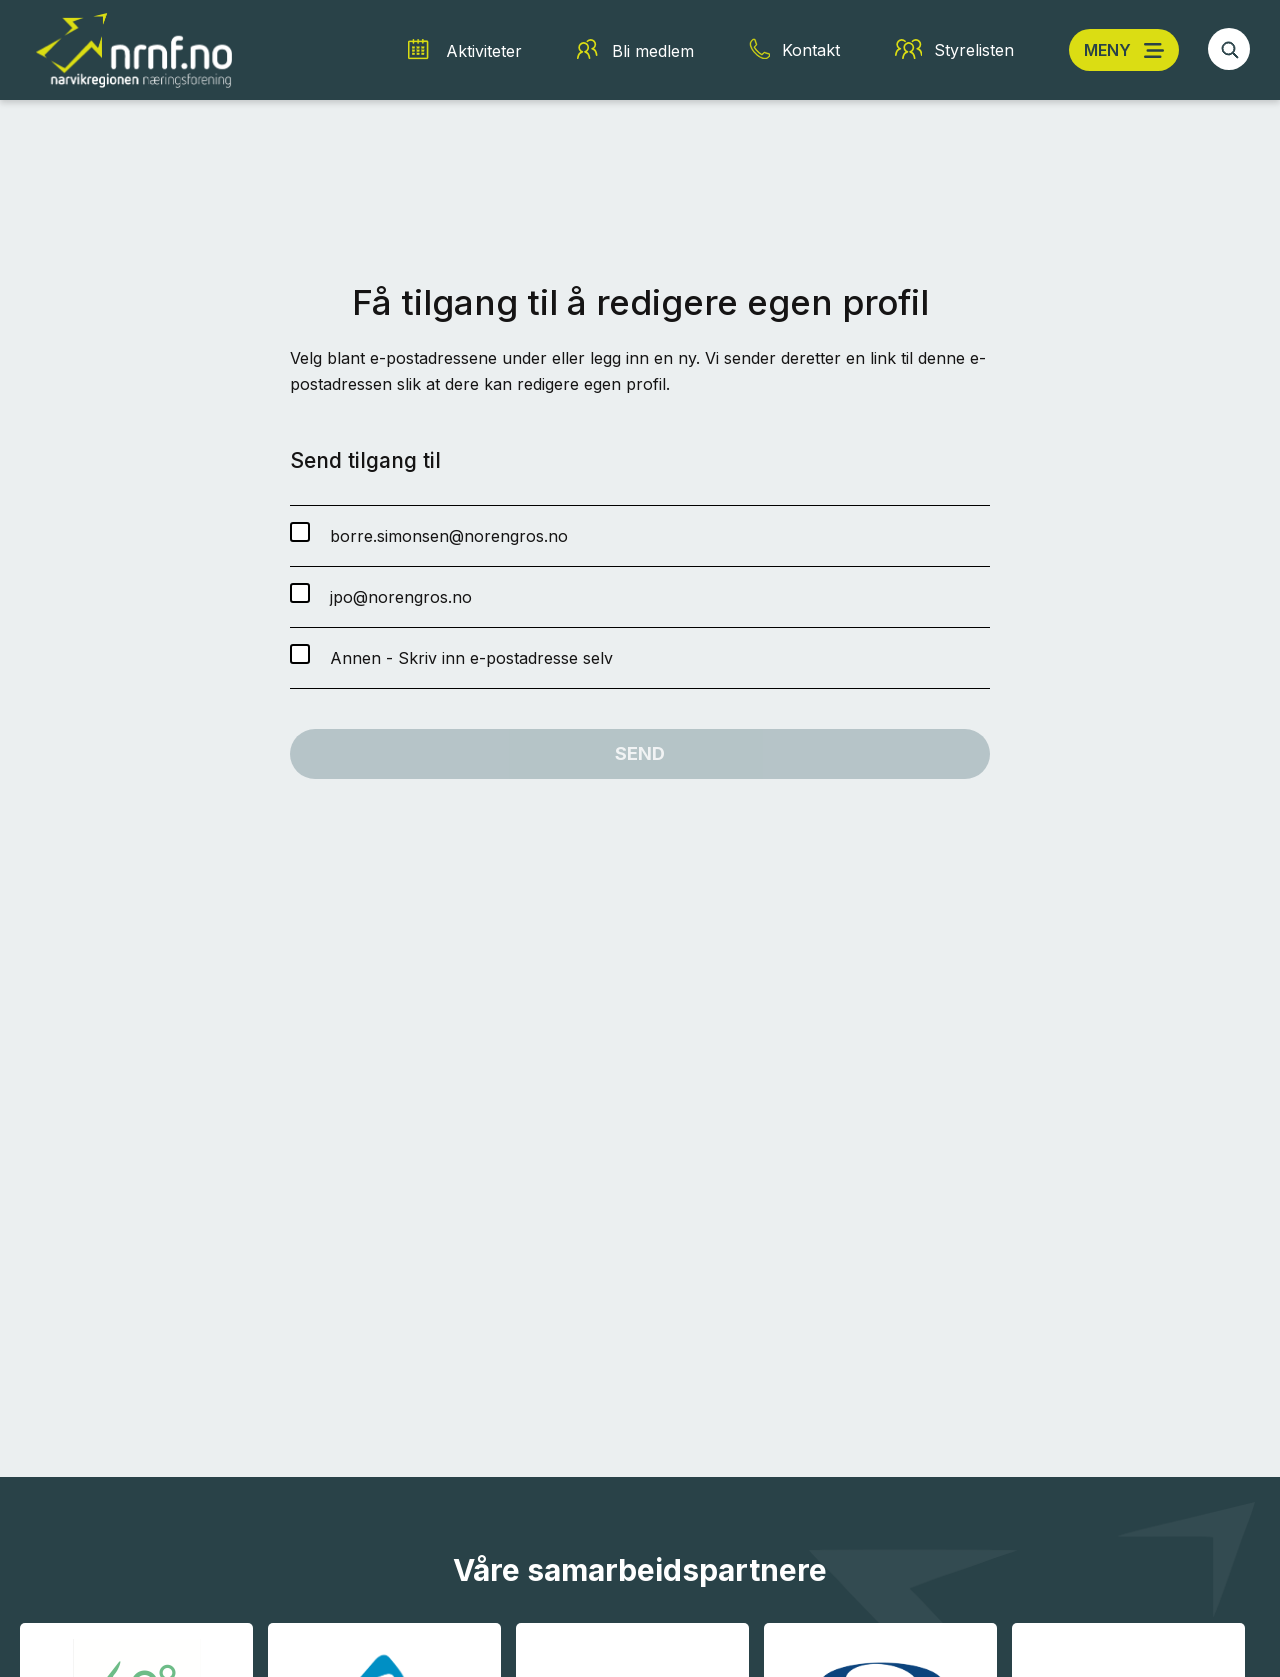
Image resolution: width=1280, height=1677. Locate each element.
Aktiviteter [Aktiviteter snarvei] (484, 51)
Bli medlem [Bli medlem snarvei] (653, 51)
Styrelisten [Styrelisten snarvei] (974, 50)
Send (640, 753)
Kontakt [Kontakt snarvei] (811, 50)
